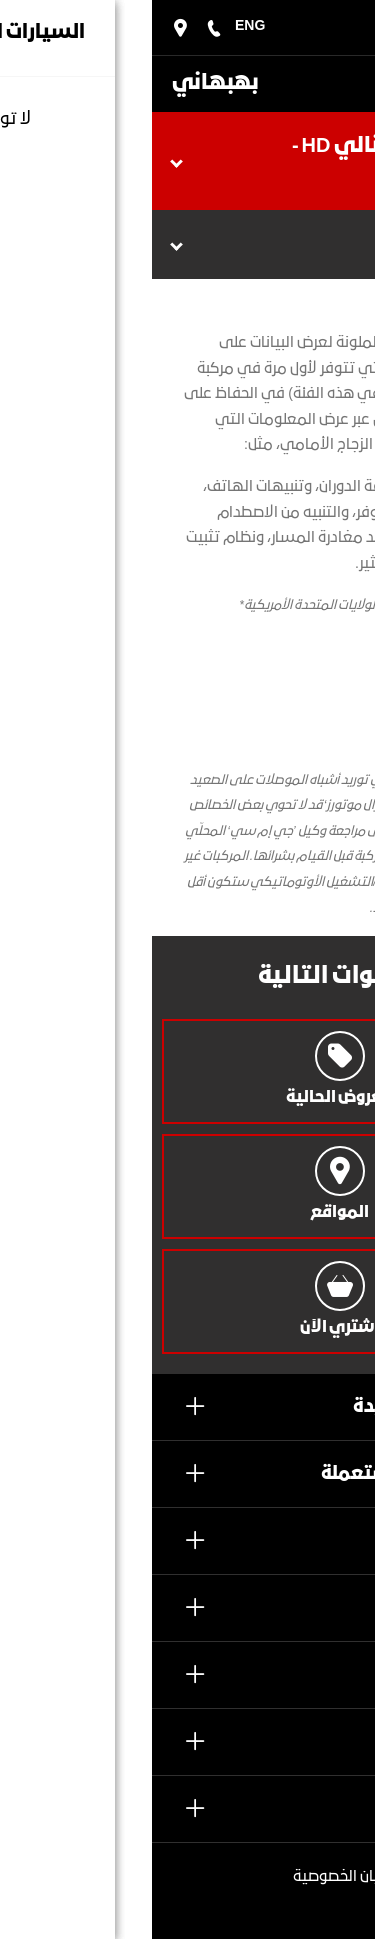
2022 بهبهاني (287, 1874)
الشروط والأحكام (290, 1905)
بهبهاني (63, 83)
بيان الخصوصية (186, 1877)
